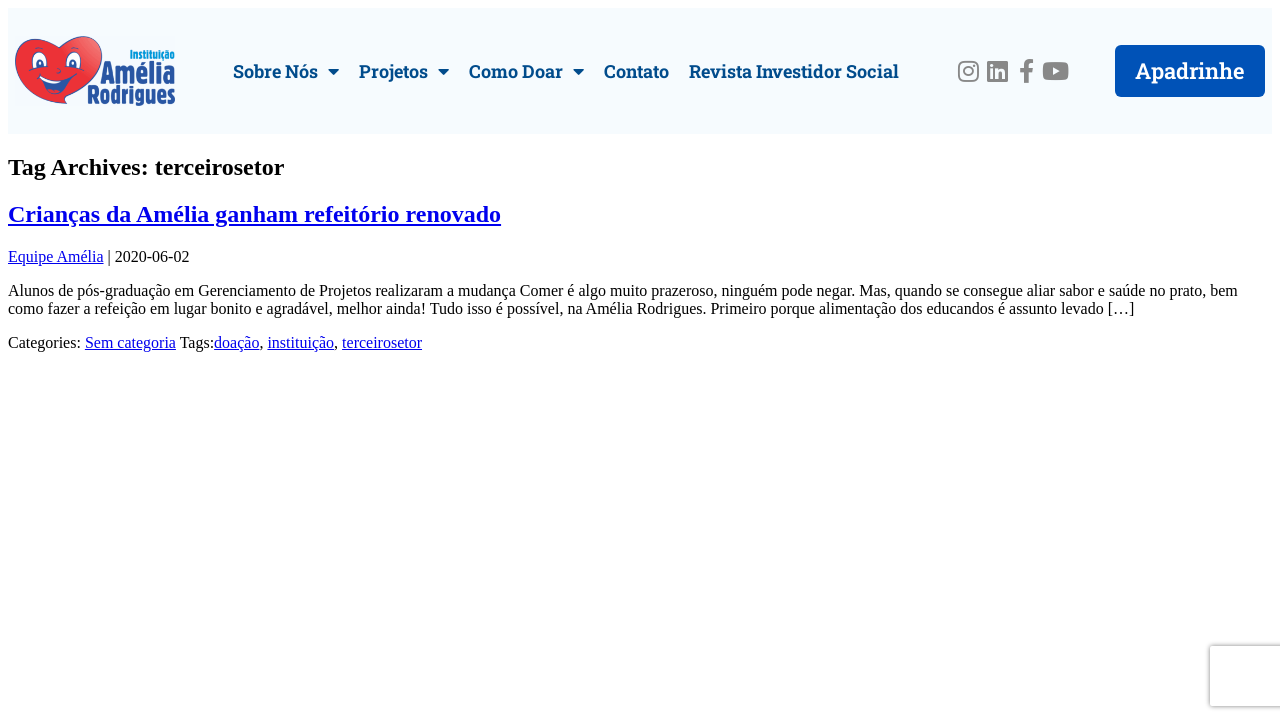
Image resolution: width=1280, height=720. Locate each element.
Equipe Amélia (56, 256)
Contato (636, 71)
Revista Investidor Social (794, 71)
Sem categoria (130, 342)
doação (236, 342)
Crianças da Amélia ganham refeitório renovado (254, 214)
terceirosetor (382, 342)
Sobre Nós (286, 71)
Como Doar (526, 71)
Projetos (404, 71)
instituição (300, 342)
